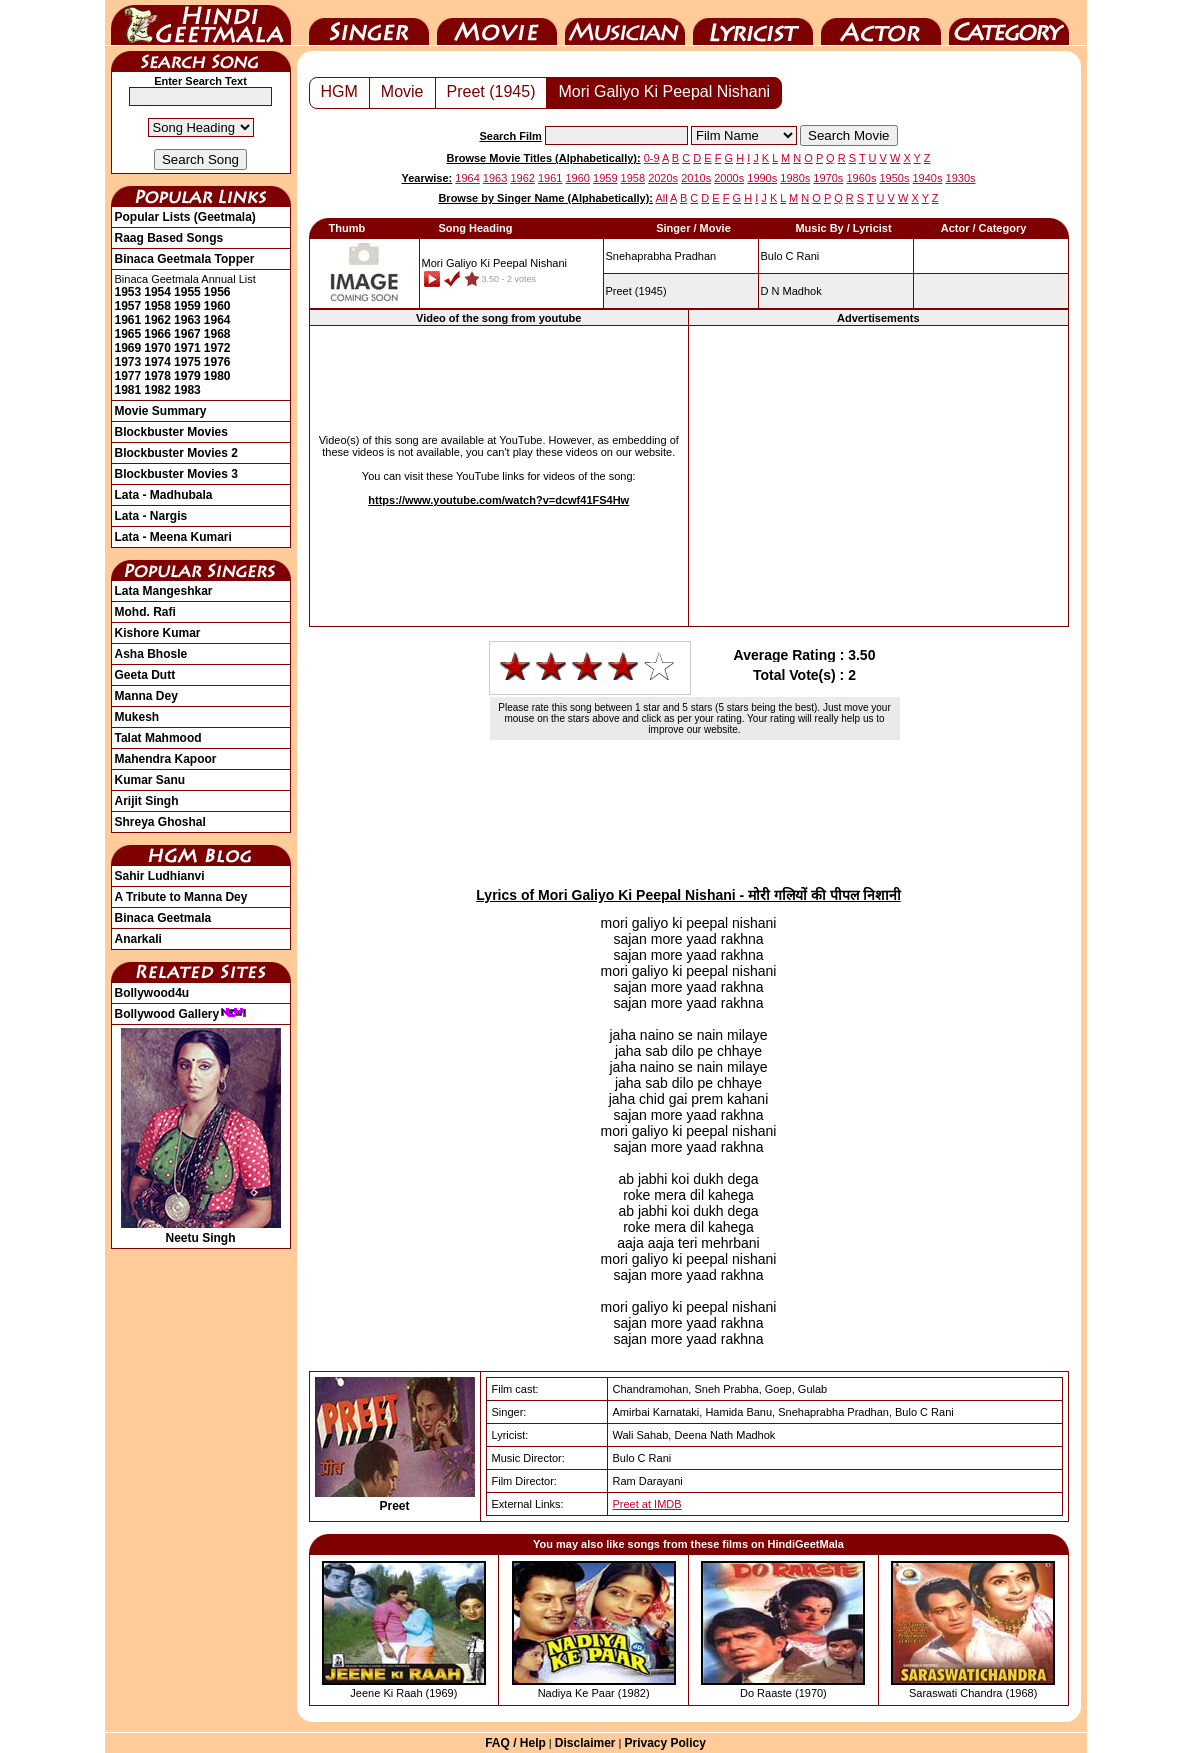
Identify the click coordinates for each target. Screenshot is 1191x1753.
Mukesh (137, 717)
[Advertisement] (878, 475)
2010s (696, 178)
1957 (128, 306)
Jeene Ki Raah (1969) (403, 1693)
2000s (729, 178)
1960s (861, 178)
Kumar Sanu (150, 780)
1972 (217, 348)
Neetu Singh (201, 1231)
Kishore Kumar (158, 633)
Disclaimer (585, 1743)
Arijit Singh (147, 801)
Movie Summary (161, 411)
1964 (217, 320)
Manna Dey (146, 696)
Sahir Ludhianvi (160, 876)
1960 (217, 306)
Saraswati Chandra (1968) (973, 1693)
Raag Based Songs (169, 238)
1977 (128, 376)
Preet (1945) (491, 91)
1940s (928, 178)
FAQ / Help (515, 1743)
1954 (157, 292)
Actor (881, 23)
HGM (339, 91)
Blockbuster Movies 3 (176, 474)
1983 (187, 390)
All (661, 198)
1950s (894, 178)
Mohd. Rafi (145, 612)
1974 (157, 362)
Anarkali (138, 939)
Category (1009, 23)
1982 (157, 390)
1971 (187, 348)
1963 (187, 320)
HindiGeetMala (201, 23)
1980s (795, 178)
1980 (217, 376)
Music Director (625, 23)
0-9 (652, 158)
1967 (187, 334)
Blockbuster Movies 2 (176, 453)
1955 (187, 292)
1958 (157, 306)
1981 (128, 390)
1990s (762, 178)
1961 (128, 320)
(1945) (636, 291)
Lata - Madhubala (164, 495)
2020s (663, 178)
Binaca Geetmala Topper (185, 259)
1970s (828, 178)
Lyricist (753, 23)
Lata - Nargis (151, 516)
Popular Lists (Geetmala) (185, 217)
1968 (217, 334)
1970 (157, 348)
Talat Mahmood (158, 738)
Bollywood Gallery (181, 1014)
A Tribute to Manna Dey (181, 897)
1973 (128, 362)
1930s (961, 178)
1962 (157, 320)
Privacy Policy (664, 1743)
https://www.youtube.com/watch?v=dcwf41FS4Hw (498, 500)
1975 (187, 362)
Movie (497, 23)
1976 (217, 362)
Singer (369, 23)
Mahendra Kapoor (166, 759)
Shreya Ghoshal (160, 822)
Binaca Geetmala (163, 918)
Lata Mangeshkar (164, 591)
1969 (128, 348)
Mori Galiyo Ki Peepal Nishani (664, 91)
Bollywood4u (152, 993)
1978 (157, 376)
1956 (217, 292)
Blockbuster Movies (171, 432)
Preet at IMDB (647, 1504)
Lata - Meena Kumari (173, 537)
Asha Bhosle (151, 654)
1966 (157, 334)
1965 (128, 334)
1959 (187, 306)
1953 (128, 292)
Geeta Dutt (145, 675)
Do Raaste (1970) (783, 1693)
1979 (187, 376)
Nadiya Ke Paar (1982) (594, 1693)
